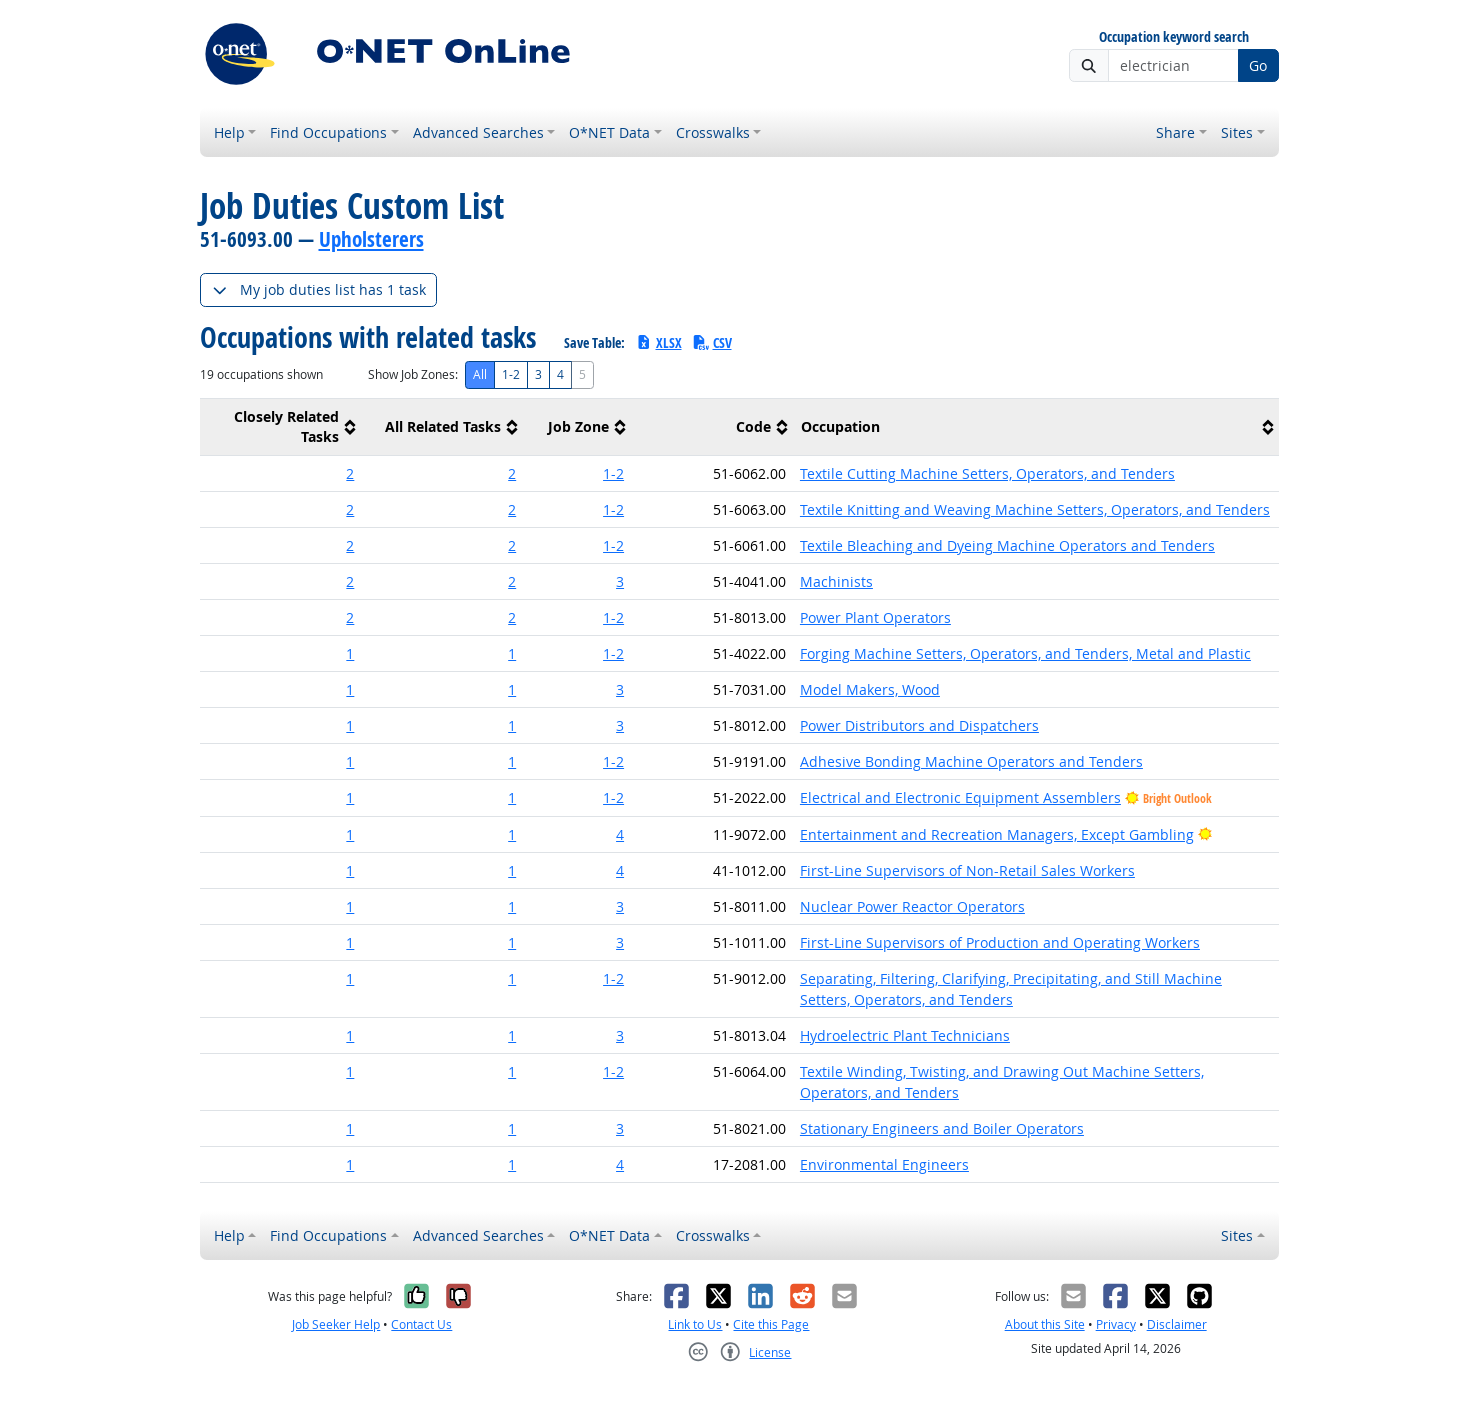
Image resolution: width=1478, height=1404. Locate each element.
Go (1258, 65)
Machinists (836, 581)
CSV (712, 342)
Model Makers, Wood (870, 689)
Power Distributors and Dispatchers (919, 725)
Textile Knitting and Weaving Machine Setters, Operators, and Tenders (1035, 509)
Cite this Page (771, 1324)
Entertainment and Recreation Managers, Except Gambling (997, 834)
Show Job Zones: (413, 374)
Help (229, 132)
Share (1175, 132)
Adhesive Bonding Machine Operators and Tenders (971, 761)
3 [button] (620, 581)
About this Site (1045, 1324)
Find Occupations (328, 132)
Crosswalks (713, 132)
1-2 (511, 374)
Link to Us (695, 1324)
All (480, 374)
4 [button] (620, 834)
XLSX (658, 342)
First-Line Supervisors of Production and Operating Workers (1000, 942)
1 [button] (350, 653)
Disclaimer (1177, 1324)
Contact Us (421, 1324)
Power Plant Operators (875, 617)
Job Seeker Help (336, 1324)
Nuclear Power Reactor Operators (912, 906)
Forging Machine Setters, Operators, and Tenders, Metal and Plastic (1025, 653)
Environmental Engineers (884, 1164)
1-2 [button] (613, 473)
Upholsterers (371, 239)
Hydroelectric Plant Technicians (905, 1035)
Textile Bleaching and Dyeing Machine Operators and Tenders (1007, 545)
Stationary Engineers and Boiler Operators (942, 1128)
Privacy (1116, 1324)
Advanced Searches (478, 132)
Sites (1237, 132)
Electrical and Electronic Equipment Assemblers (960, 797)
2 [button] (350, 473)
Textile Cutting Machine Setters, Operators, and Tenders (987, 473)
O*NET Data (609, 132)
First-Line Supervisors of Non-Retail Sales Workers (967, 870)
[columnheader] (281, 427)
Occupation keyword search (1174, 37)
